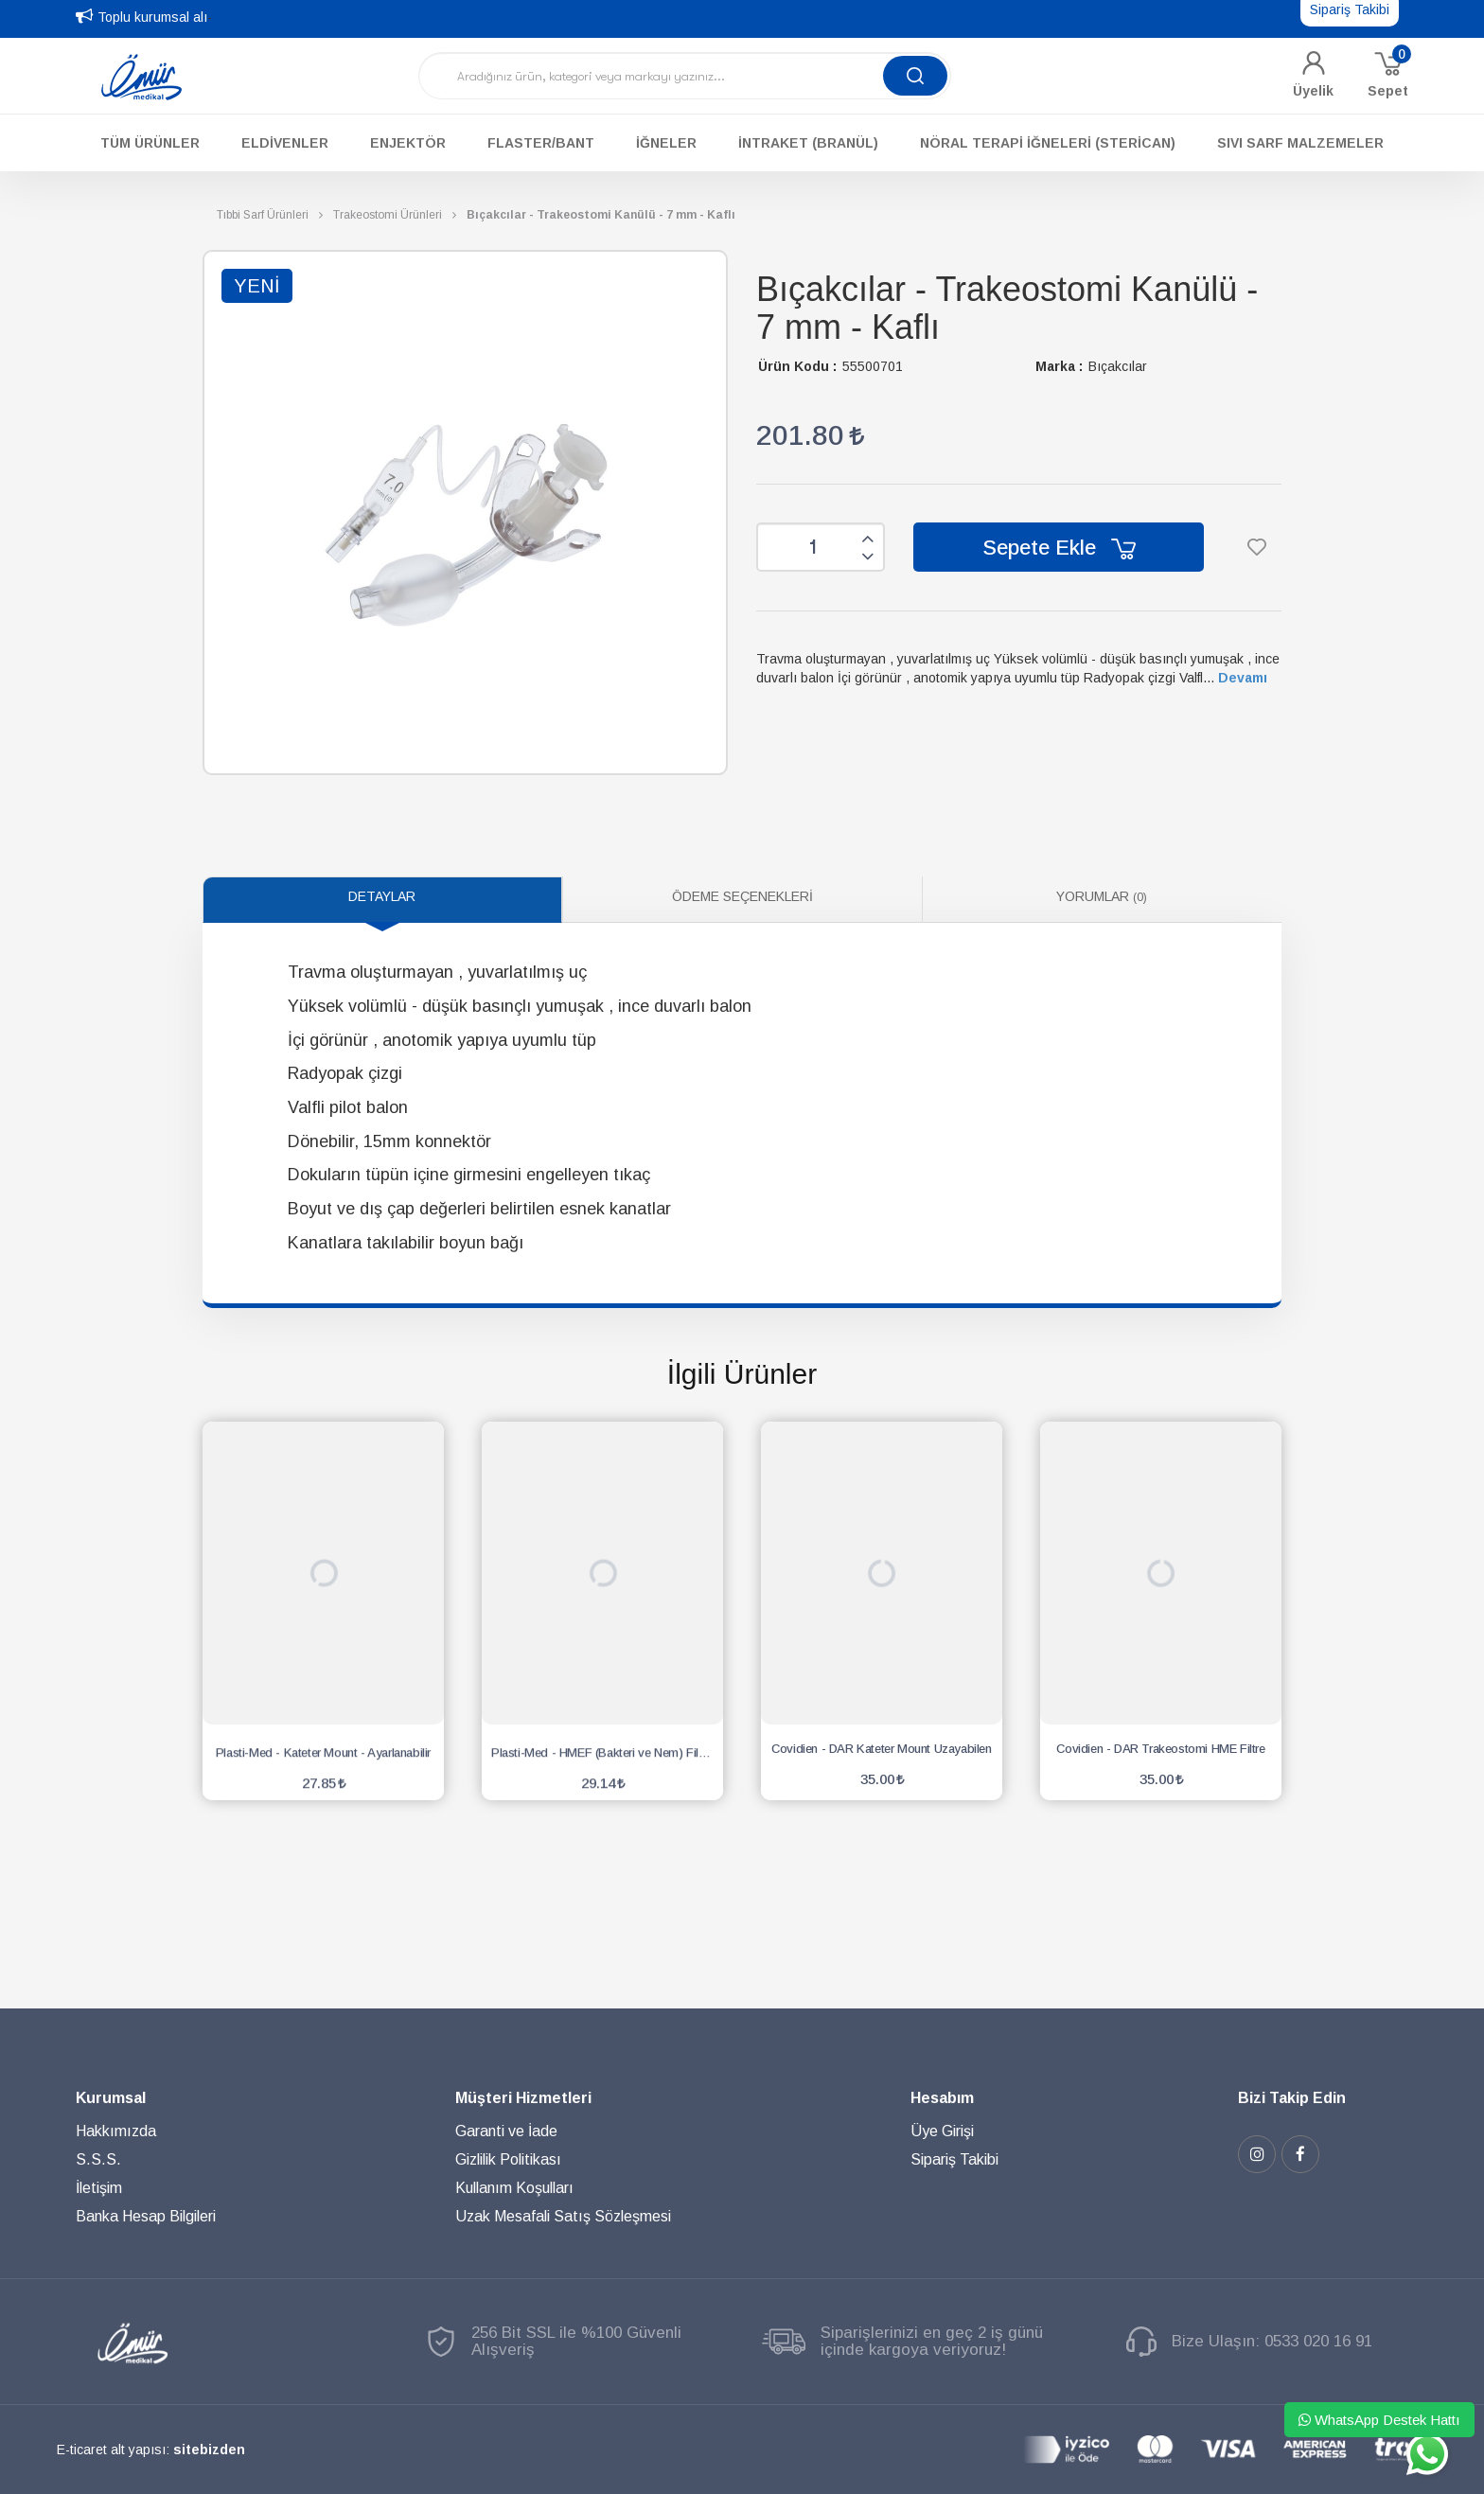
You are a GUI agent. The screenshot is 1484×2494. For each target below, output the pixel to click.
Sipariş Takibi (954, 2159)
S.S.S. (98, 2159)
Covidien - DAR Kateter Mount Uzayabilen (881, 1749)
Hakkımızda (116, 2131)
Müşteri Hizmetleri (523, 2098)
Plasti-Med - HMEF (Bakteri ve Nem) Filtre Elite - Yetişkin (607, 1749)
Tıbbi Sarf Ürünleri (263, 214)
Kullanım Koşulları (514, 2188)
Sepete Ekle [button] (1059, 548)
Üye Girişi (942, 2131)
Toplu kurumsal (143, 17)
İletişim (99, 2188)
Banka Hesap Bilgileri (146, 2216)
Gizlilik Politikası (508, 2159)
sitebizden (209, 2449)
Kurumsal (111, 2098)
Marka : (1059, 366)
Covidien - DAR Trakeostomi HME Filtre (1160, 1749)
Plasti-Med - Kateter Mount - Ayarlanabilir (323, 1749)
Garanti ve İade (506, 2131)
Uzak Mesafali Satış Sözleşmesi (563, 2216)
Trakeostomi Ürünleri (387, 214)
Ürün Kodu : (797, 366)
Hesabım (942, 2098)
